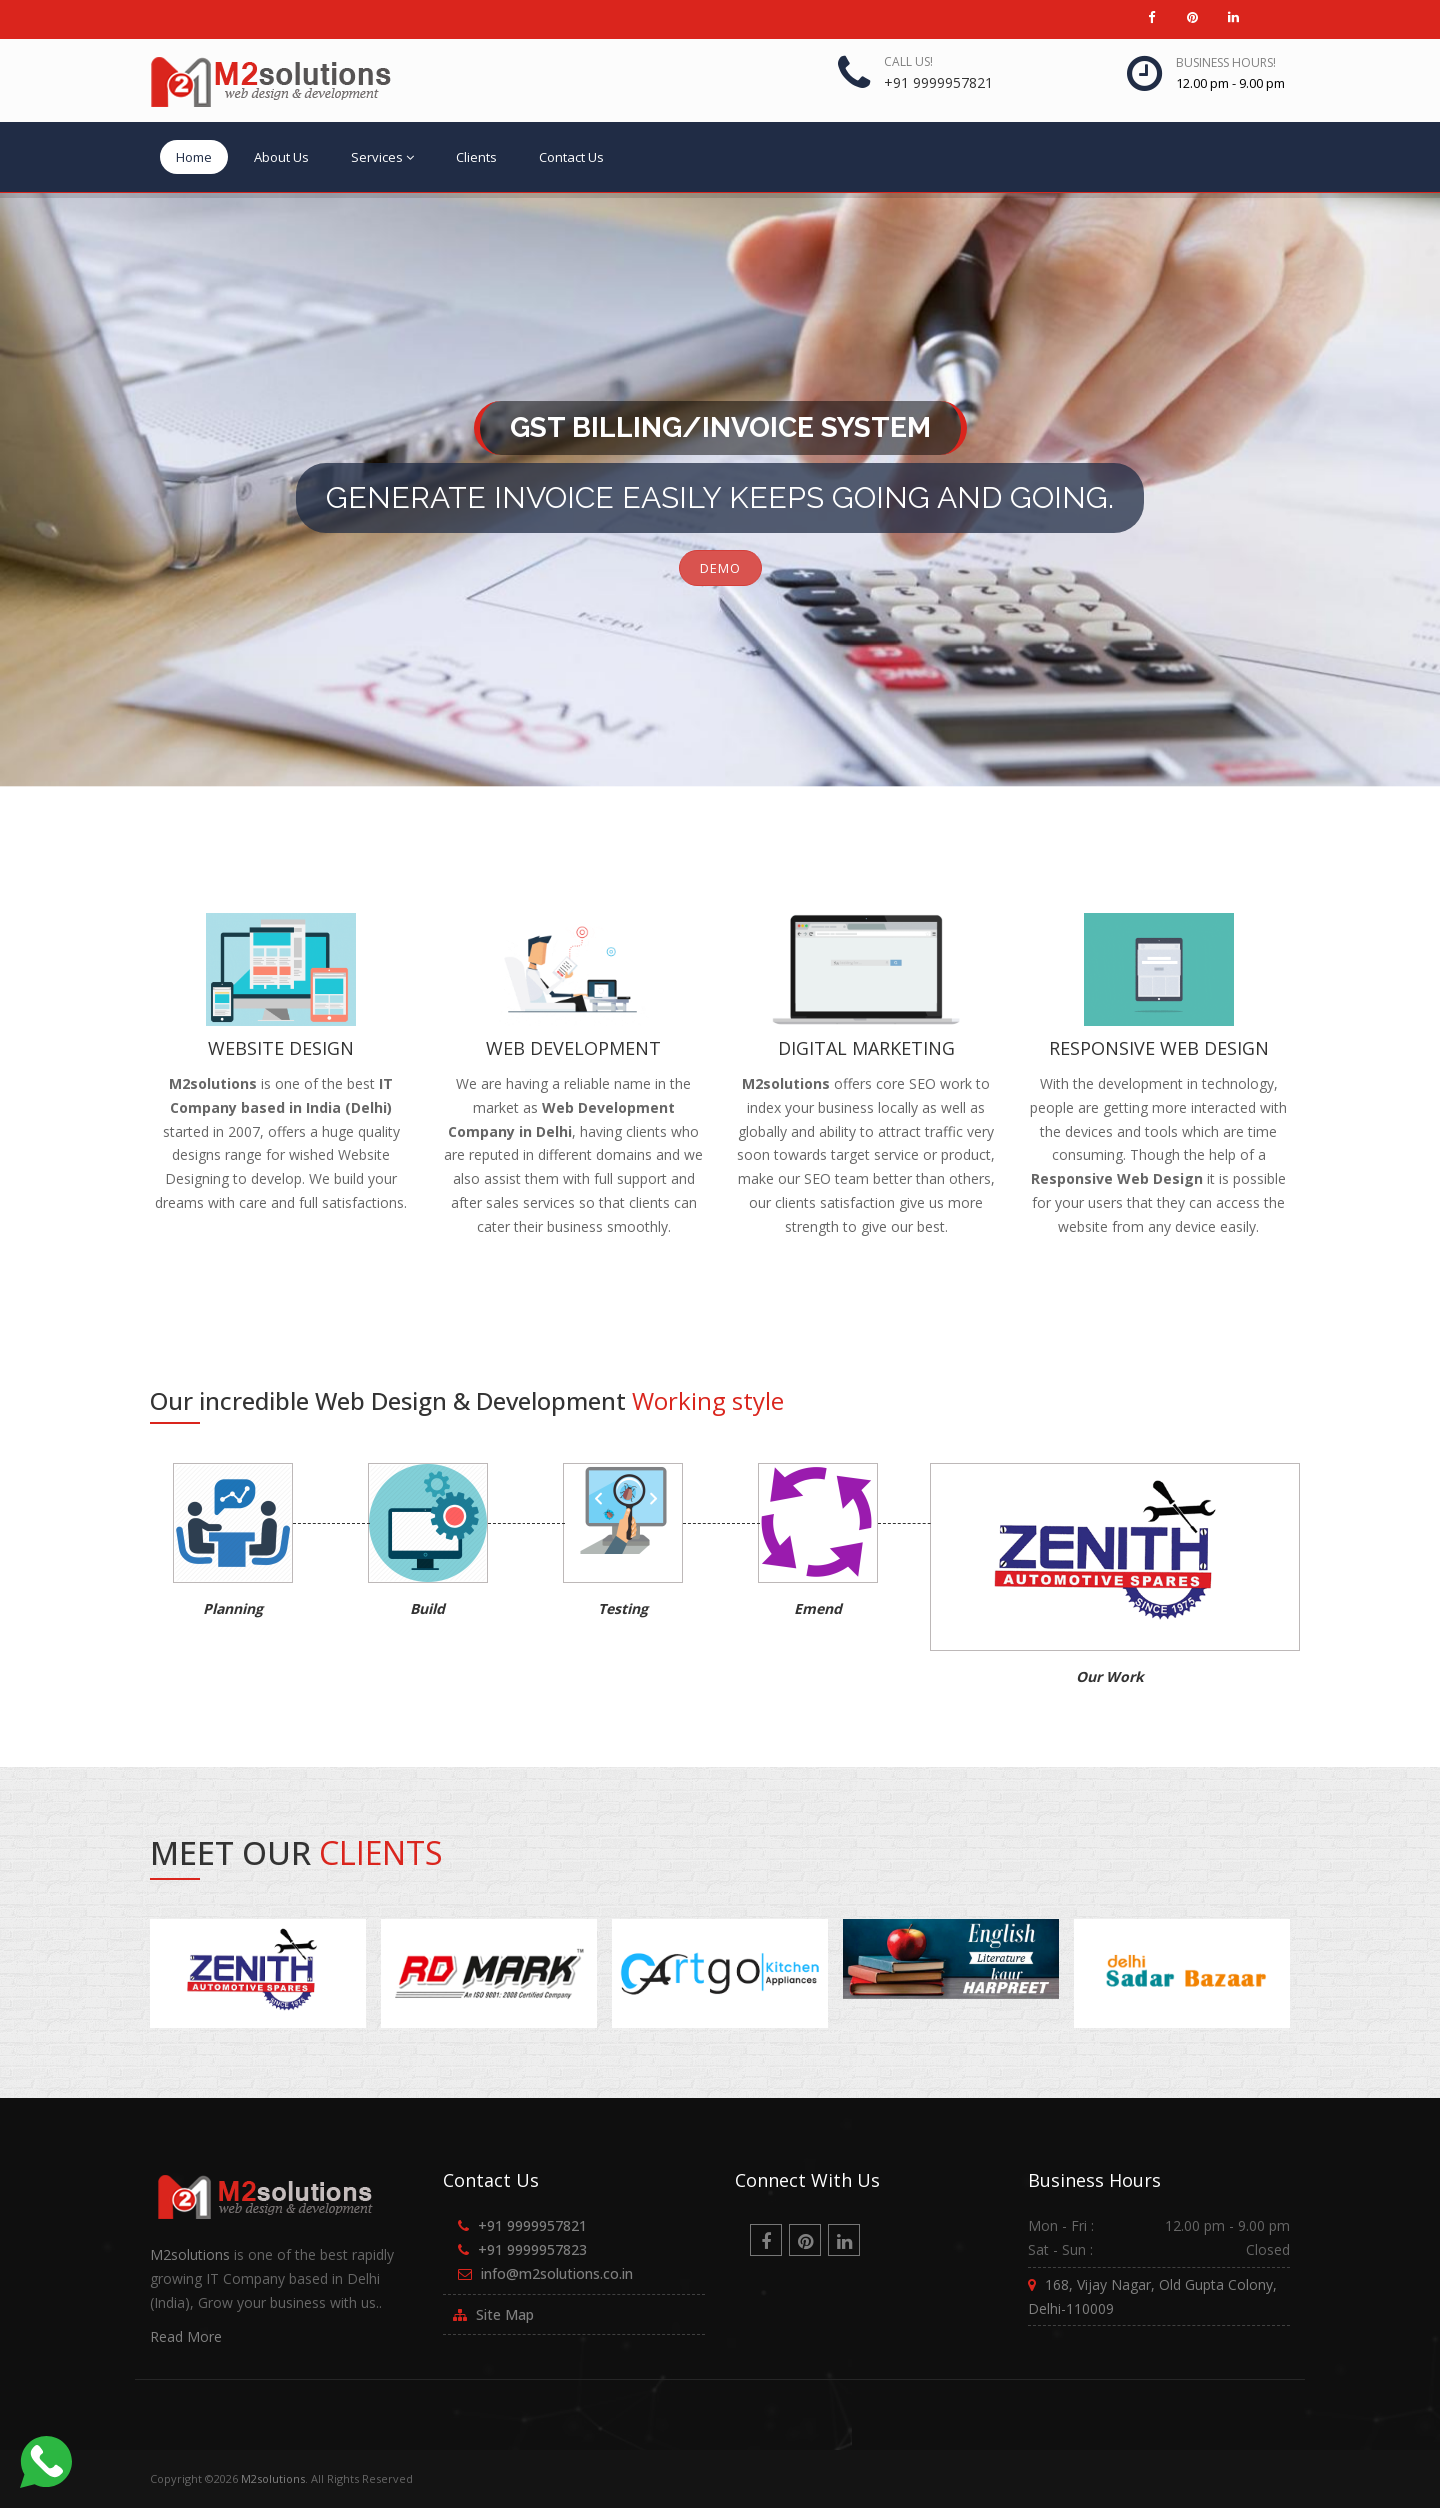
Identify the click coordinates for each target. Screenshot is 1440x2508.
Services (382, 157)
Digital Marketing (866, 1048)
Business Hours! (1226, 62)
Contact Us (571, 157)
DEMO (720, 568)
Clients (476, 157)
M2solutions (190, 2254)
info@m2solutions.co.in (557, 2273)
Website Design (281, 1048)
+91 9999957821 (938, 82)
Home (194, 157)
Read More (186, 2336)
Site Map (505, 2314)
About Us (281, 157)
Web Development (573, 1048)
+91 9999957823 (532, 2249)
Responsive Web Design (1159, 1048)
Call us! (908, 61)
